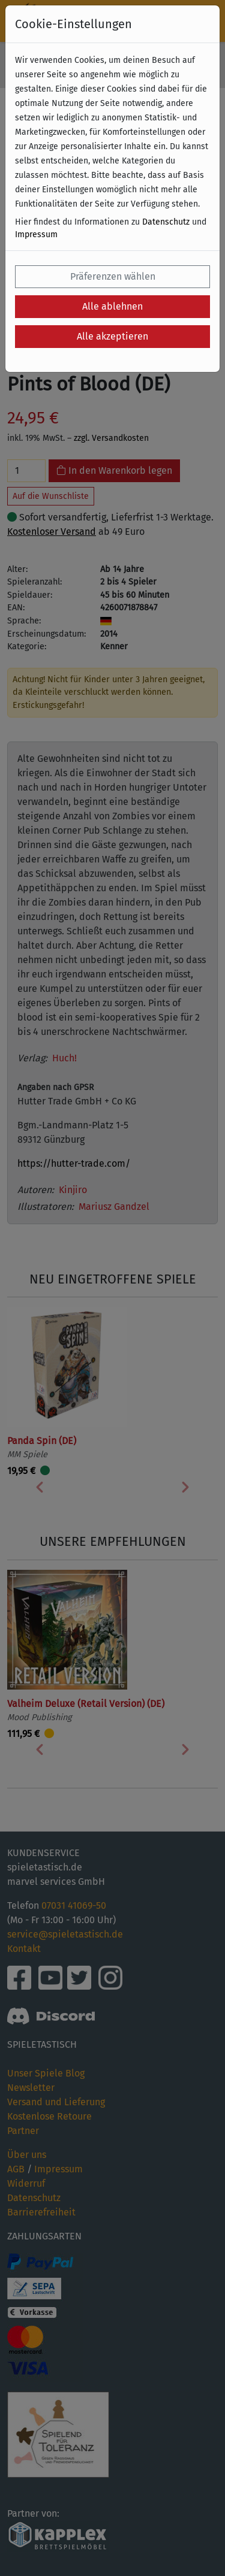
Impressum (36, 234)
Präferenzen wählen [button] (112, 276)
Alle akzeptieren (112, 336)
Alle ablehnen (112, 306)
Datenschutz (166, 222)
